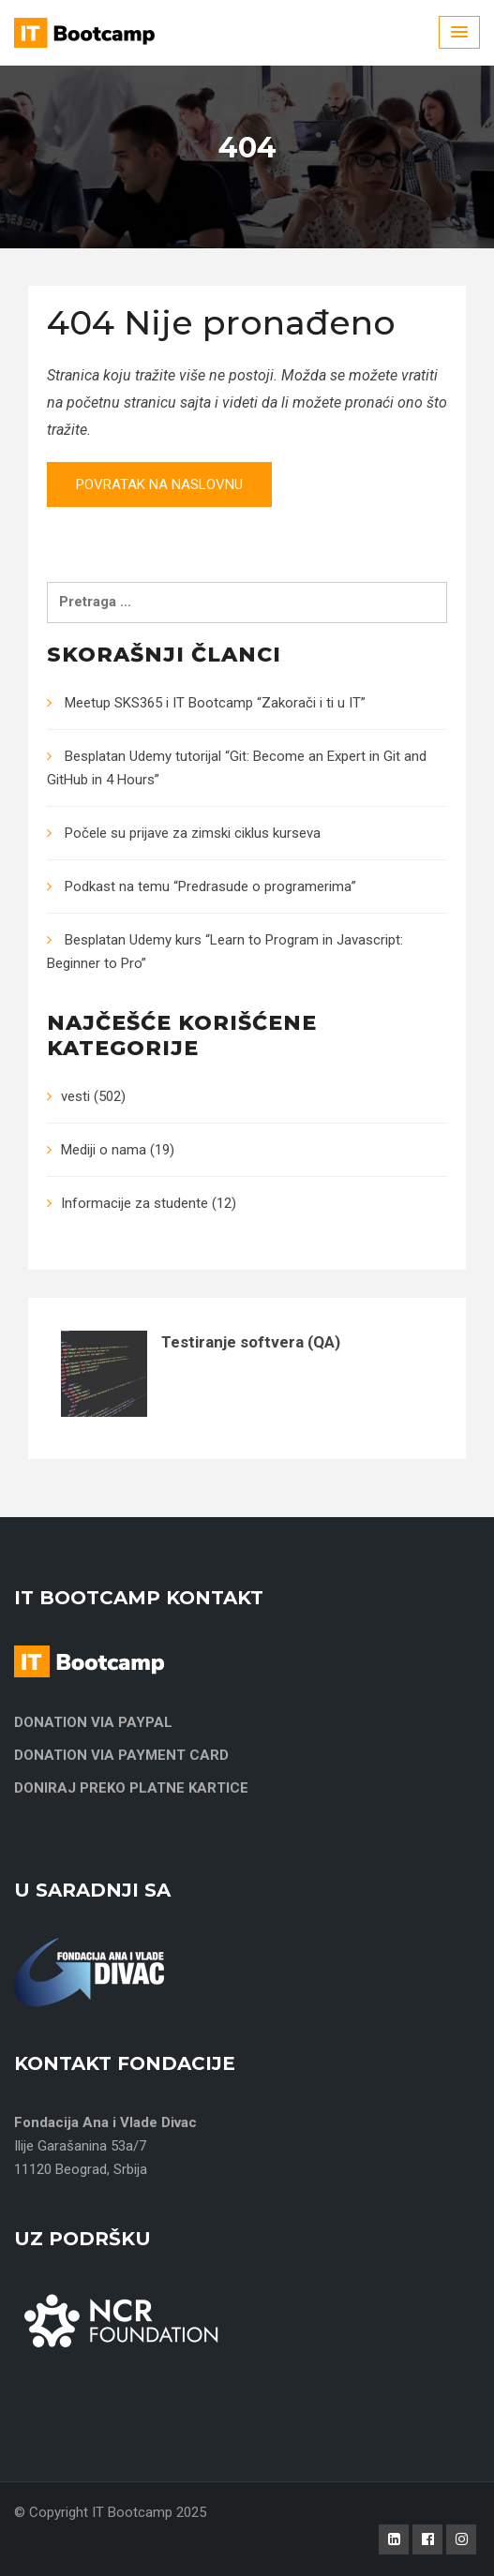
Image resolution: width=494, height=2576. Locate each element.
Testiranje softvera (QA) (250, 1342)
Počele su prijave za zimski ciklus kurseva (193, 833)
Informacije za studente (134, 1203)
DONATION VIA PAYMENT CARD (121, 1755)
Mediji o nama (103, 1149)
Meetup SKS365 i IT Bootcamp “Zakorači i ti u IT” (215, 702)
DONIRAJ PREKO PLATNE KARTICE (131, 1787)
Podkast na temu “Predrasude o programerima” (210, 886)
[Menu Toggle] (459, 32)
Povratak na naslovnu (159, 484)
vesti (75, 1096)
